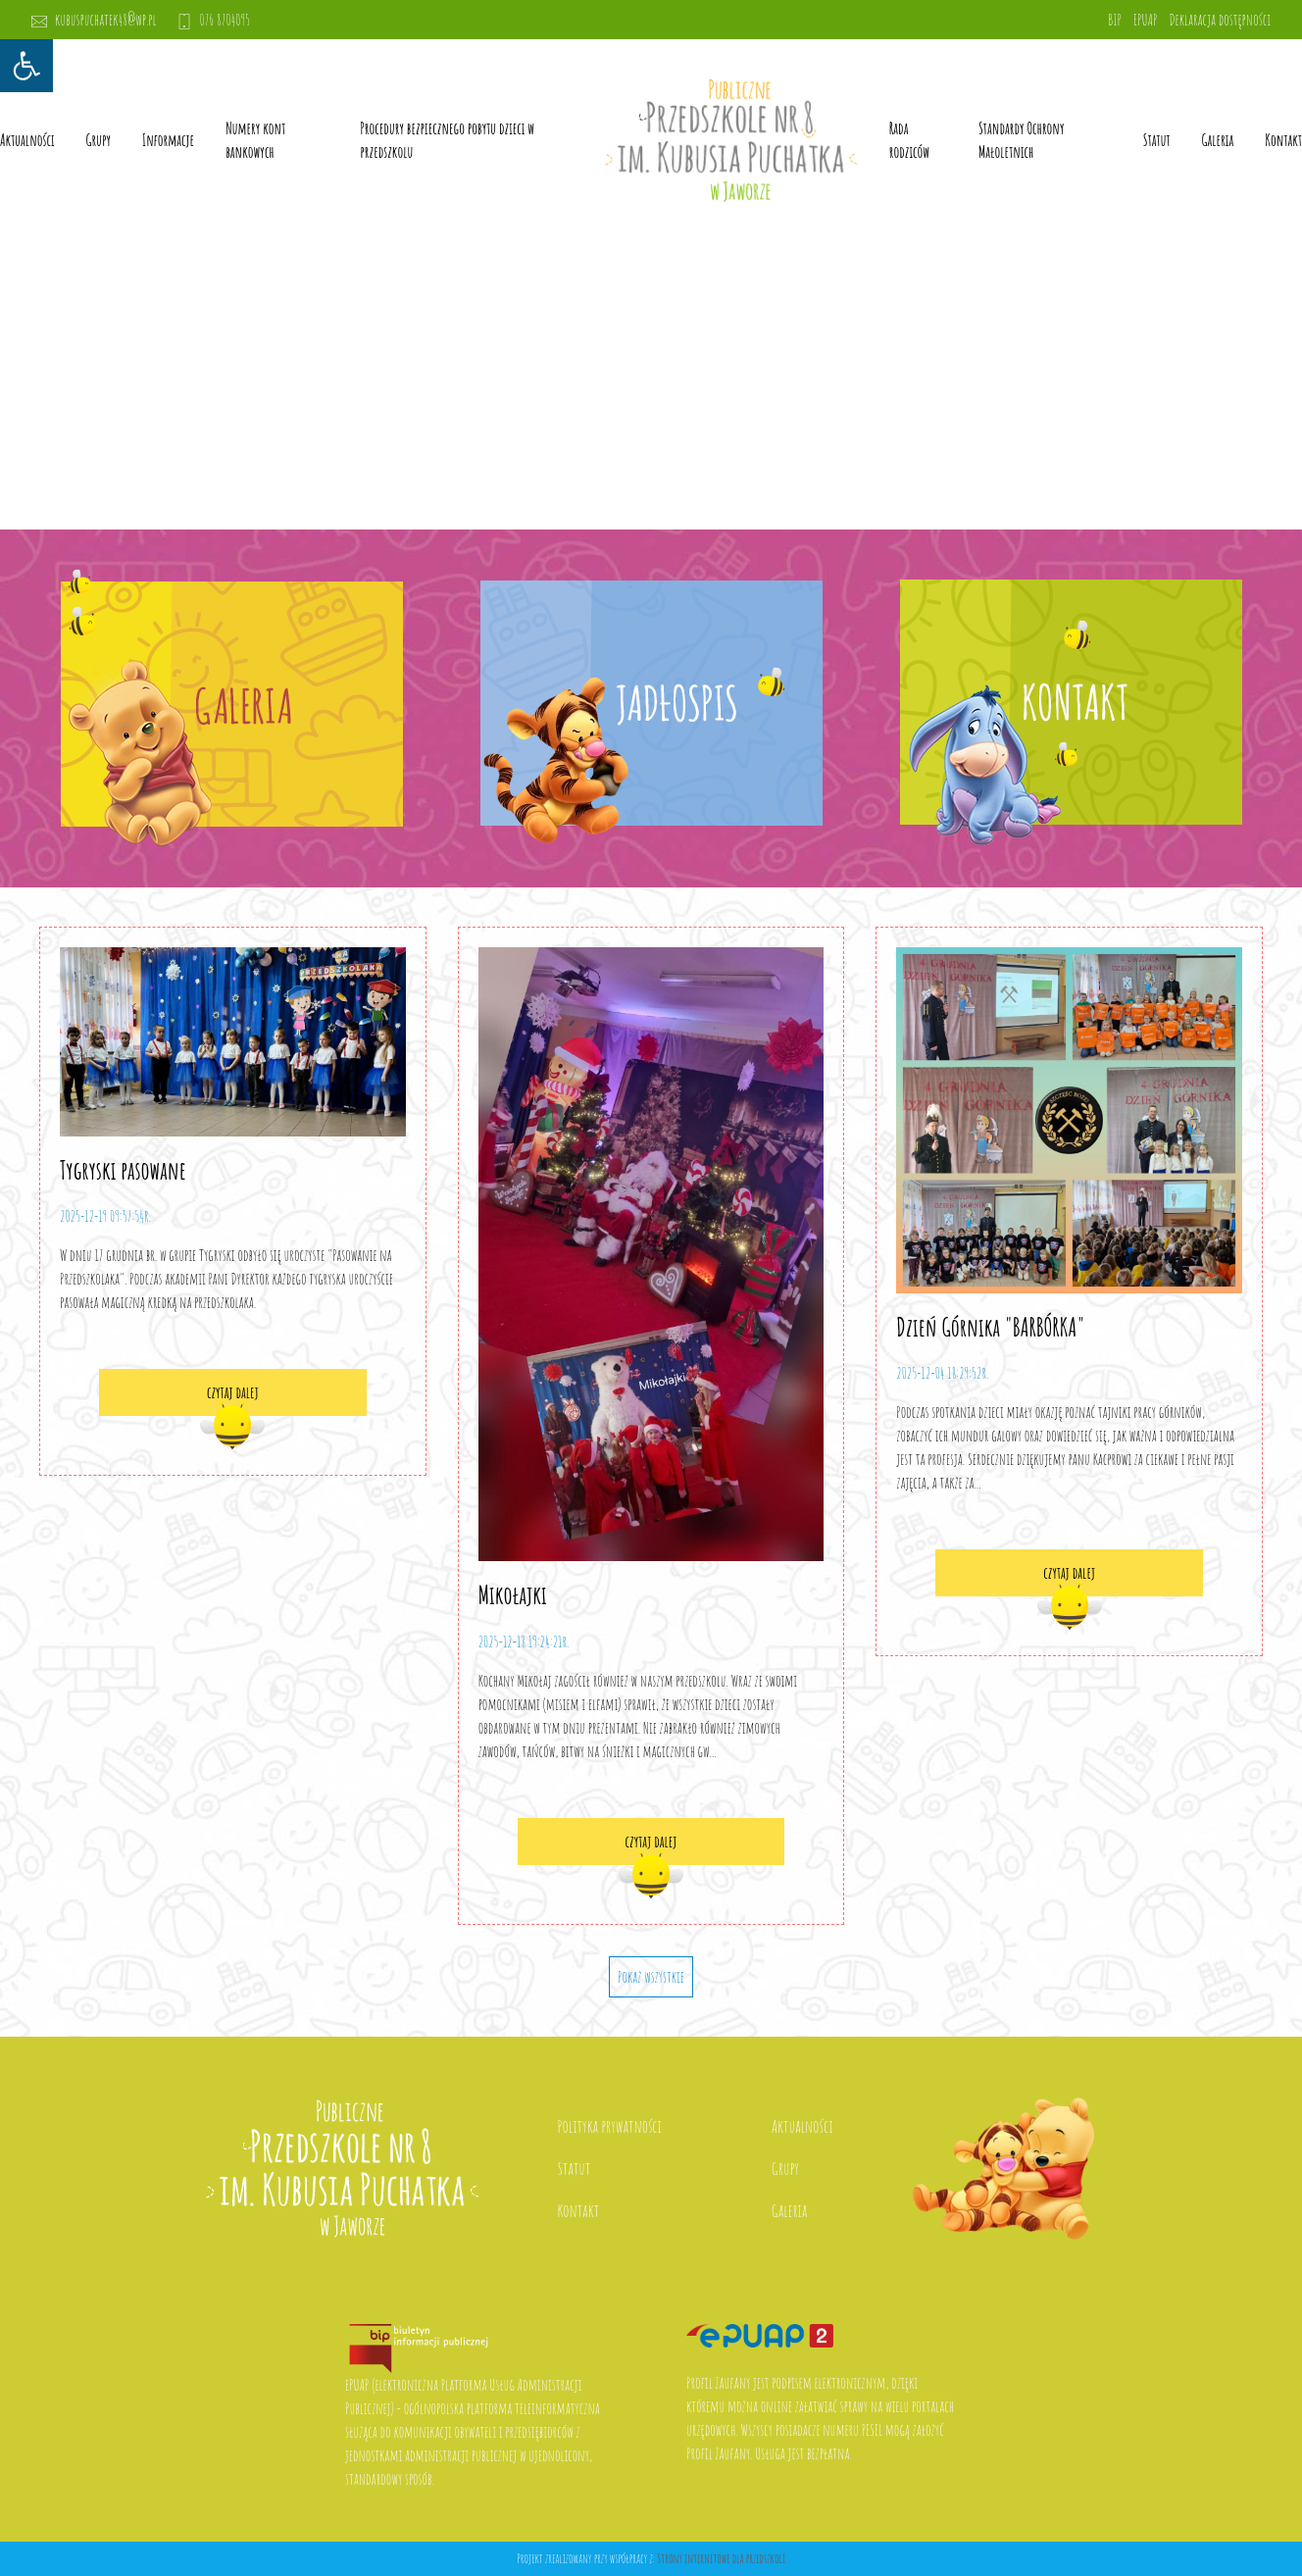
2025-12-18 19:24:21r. (524, 1641)
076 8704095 (213, 19)
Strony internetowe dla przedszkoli (720, 2558)
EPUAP (1145, 19)
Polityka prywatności (610, 2126)
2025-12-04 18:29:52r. (942, 1373)
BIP (1115, 19)
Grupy (98, 140)
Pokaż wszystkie (651, 1977)
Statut (574, 2168)
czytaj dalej (233, 1392)
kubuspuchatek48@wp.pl (94, 19)
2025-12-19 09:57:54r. (105, 1216)
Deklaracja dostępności (1220, 19)
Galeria (1218, 140)
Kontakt (1283, 140)
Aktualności (27, 140)
